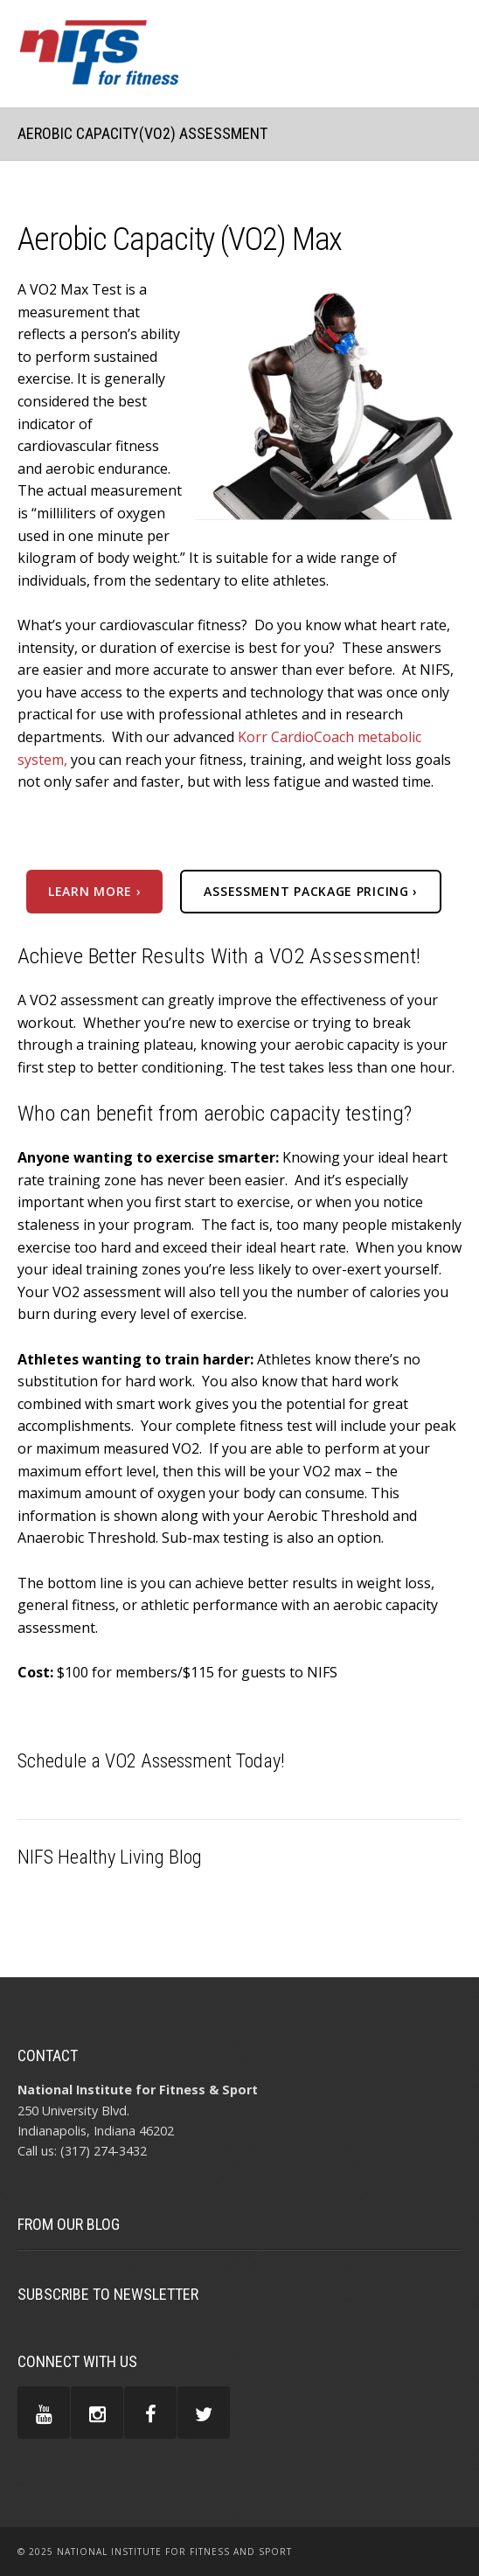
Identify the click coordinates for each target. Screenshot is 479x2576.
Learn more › (94, 891)
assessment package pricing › (311, 891)
